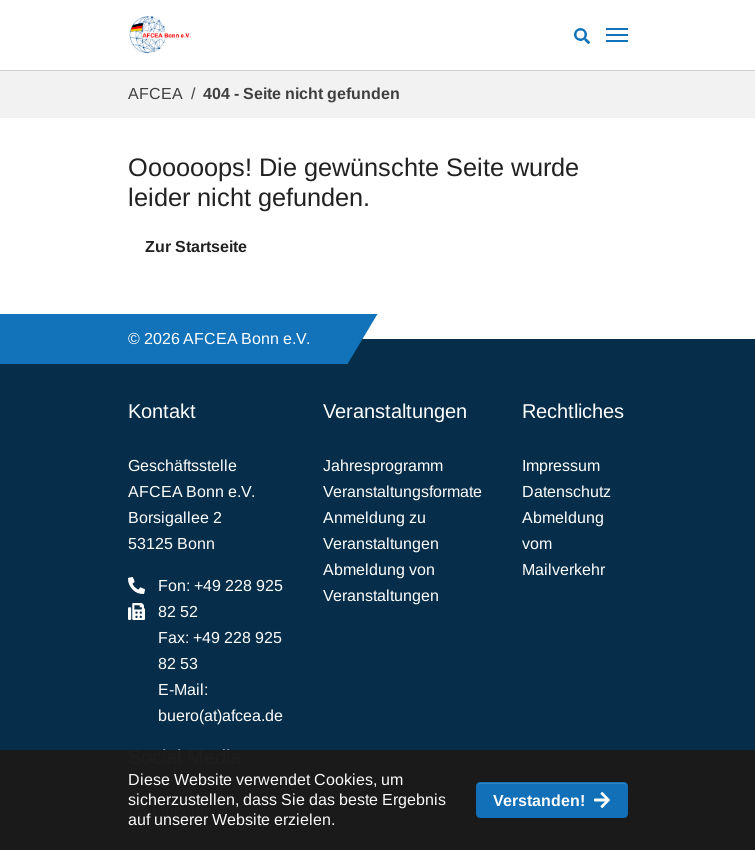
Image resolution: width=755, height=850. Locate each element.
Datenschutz (566, 491)
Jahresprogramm (383, 465)
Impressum (561, 465)
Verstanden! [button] (539, 800)
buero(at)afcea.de (220, 715)
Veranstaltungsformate (402, 491)
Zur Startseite (196, 246)
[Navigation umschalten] (617, 35)
